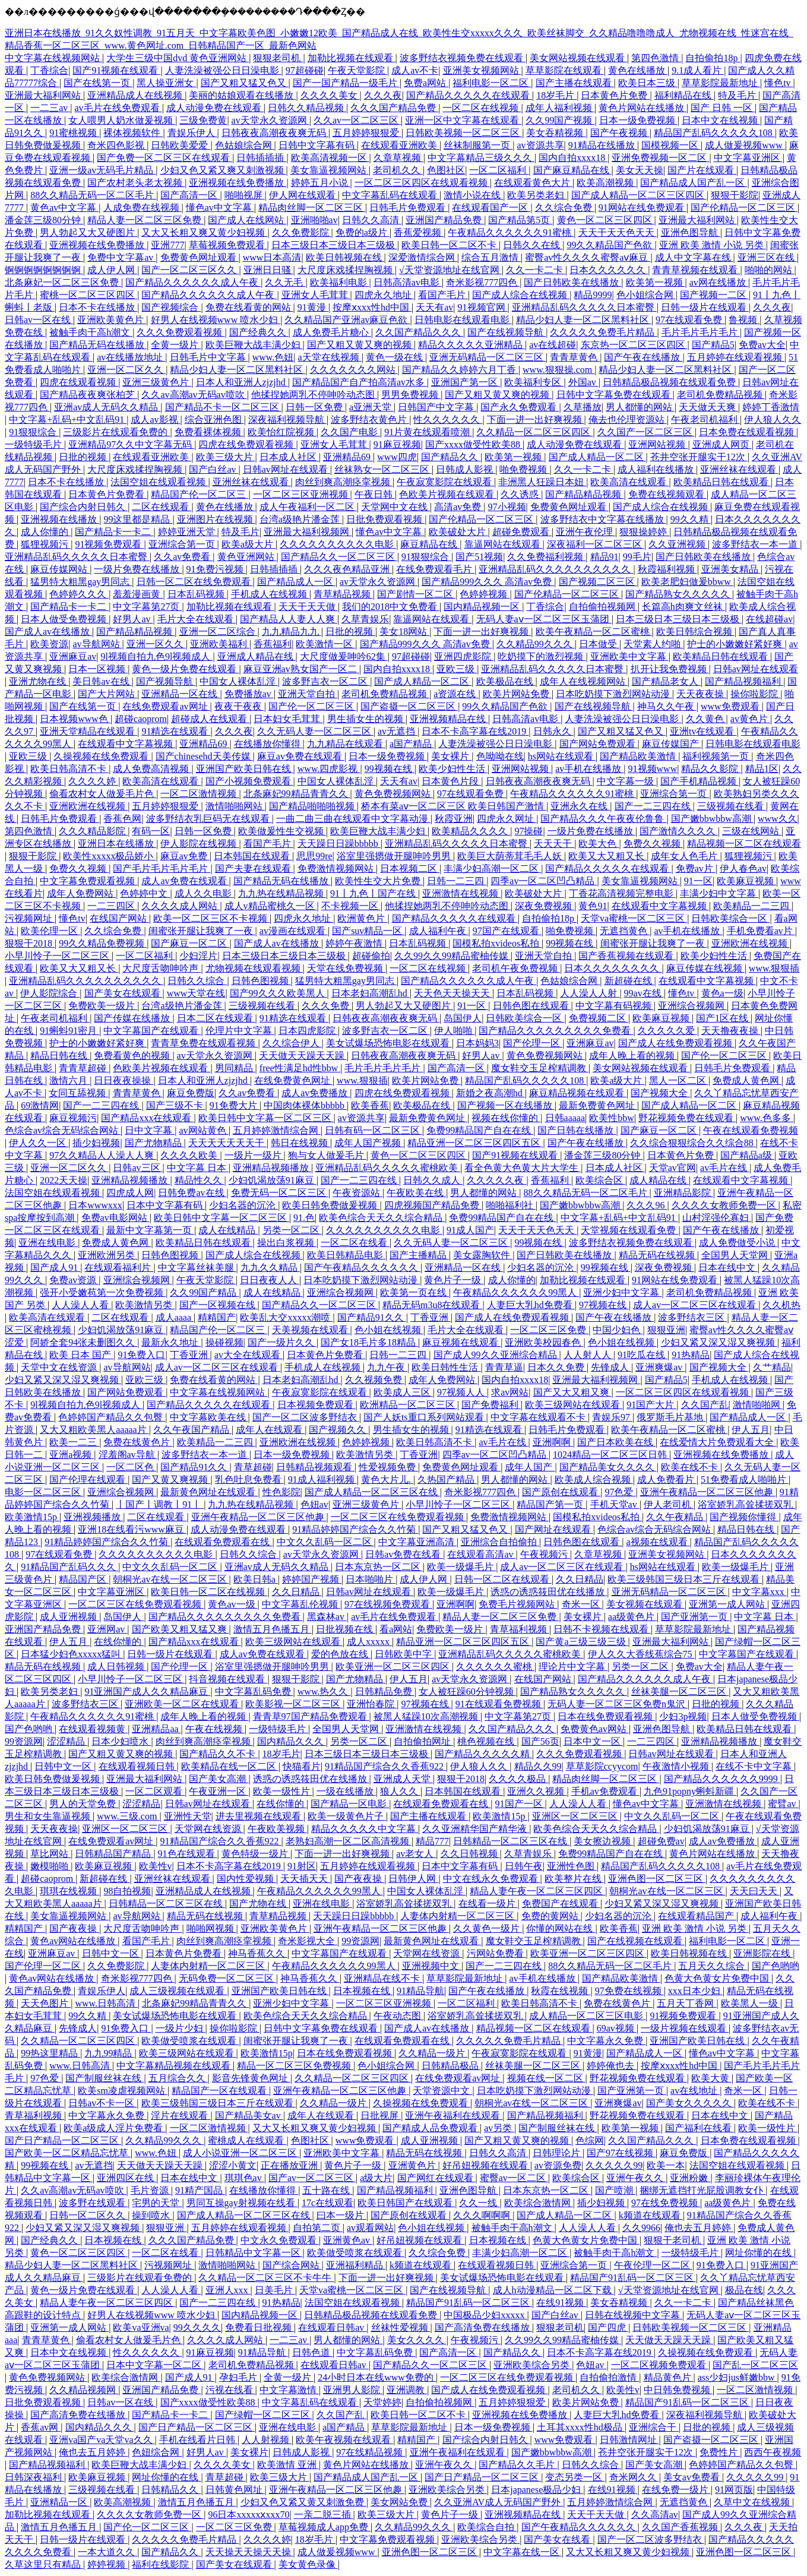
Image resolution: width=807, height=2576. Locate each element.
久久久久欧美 (190, 1155)
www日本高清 (272, 257)
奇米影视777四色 (483, 282)
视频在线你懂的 (505, 1118)
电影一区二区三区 (44, 1492)
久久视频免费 (374, 1380)
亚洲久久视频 (537, 1791)
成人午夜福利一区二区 (308, 507)
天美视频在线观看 (311, 1330)
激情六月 (69, 1080)
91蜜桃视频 (74, 133)
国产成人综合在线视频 (520, 295)
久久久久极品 (518, 1779)
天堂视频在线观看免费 (629, 1230)
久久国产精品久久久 (419, 332)
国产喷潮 (615, 2190)
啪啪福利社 (511, 1205)
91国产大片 (651, 1405)
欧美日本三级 (648, 83)
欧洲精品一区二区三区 (408, 1405)
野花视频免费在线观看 (687, 1118)
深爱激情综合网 (422, 257)
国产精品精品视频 (584, 494)
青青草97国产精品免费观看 (311, 1716)
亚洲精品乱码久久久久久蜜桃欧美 (387, 1168)
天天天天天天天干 (227, 1143)
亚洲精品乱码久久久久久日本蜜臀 (584, 307)
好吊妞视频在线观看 (486, 2165)
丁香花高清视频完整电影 (622, 893)
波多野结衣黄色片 (370, 419)
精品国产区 (84, 1579)
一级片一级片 (254, 1155)
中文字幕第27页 (147, 607)
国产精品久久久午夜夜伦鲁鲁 (603, 819)
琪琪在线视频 (69, 1891)
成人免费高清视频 (152, 769)
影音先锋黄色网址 (251, 2078)
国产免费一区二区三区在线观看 (164, 158)
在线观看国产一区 (491, 207)
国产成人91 (55, 1267)
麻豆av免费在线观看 (300, 756)
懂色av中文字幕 (220, 207)
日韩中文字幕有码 (318, 145)
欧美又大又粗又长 (607, 856)
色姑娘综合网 (244, 145)
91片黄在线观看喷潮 (428, 432)
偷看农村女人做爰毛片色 (102, 794)
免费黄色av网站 (595, 1729)
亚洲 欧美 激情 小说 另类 (712, 245)
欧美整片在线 (574, 1879)
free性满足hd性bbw (299, 1068)
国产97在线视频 (621, 2153)
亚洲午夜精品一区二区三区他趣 (708, 1492)
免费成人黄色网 (747, 1080)
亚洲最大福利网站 (44, 95)
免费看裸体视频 (209, 432)
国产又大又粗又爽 (572, 1392)
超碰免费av (661, 1841)
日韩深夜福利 (34, 2477)
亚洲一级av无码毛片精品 (102, 170)
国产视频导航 (165, 681)
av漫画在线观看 (293, 931)
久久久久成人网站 (180, 906)
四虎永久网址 (506, 819)
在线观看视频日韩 (138, 1766)
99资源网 (24, 1741)
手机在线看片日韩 (198, 2440)
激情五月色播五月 (272, 1629)
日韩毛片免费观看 (408, 207)
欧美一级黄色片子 (347, 1816)
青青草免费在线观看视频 (204, 1043)
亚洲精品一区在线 (180, 694)
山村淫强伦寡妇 (716, 1218)
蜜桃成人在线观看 (247, 2140)
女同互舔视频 (78, 1093)
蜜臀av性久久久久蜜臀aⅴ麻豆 (587, 257)
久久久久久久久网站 (354, 370)
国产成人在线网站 (247, 220)
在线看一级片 (488, 1903)
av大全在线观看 (248, 1355)
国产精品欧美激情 (639, 756)
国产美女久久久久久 (690, 2103)
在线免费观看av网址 (166, 706)
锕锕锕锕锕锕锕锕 (44, 270)
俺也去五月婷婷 (698, 2228)
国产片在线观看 (701, 170)
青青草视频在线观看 (696, 270)
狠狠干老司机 (673, 2240)
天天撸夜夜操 (731, 1031)
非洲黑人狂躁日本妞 (542, 482)
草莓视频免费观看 (228, 245)
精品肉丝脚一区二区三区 (311, 207)
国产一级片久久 (282, 1342)
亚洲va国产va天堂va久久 (101, 2440)
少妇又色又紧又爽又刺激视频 (223, 170)
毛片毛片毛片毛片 (701, 332)
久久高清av (654, 2514)
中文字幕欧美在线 (209, 1417)
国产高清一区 (190, 195)
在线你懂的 (119, 1642)
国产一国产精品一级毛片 (346, 83)
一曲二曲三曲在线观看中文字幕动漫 (353, 819)
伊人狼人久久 (772, 419)
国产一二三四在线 (654, 806)
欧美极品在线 (506, 681)
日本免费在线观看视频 (747, 432)
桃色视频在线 (487, 1741)
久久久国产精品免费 (394, 108)
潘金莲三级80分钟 (44, 220)
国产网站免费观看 (598, 744)
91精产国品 (200, 2190)
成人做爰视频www (745, 145)
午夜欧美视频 (277, 1829)
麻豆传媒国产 (671, 744)
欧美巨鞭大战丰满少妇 (254, 345)
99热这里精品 (50, 2053)
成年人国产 (530, 1467)
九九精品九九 (291, 631)
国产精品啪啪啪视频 (313, 806)
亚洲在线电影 (48, 1243)
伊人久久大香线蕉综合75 (641, 1654)
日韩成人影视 (465, 469)
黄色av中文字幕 (64, 207)
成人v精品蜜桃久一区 (270, 906)
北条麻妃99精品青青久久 (296, 794)
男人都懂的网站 (640, 407)
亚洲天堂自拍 (307, 694)
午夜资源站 (357, 1193)
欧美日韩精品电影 (346, 1255)
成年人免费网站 (81, 893)
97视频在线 (604, 1305)
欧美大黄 (711, 2078)
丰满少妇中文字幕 (719, 893)
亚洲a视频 (71, 1455)
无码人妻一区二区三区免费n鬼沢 (618, 1704)
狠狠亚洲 (666, 1330)
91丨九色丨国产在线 (374, 893)
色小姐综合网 (646, 295)
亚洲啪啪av (314, 220)
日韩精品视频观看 (315, 1467)
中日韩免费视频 (678, 2390)
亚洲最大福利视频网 (308, 532)
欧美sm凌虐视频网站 (122, 2091)
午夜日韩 (375, 494)
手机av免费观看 (605, 1791)
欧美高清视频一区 (330, 158)
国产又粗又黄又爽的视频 (360, 345)
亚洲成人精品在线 (256, 656)
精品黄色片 (669, 2377)
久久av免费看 (183, 557)
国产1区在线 (723, 1018)
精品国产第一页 (551, 1504)
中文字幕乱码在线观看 (390, 195)
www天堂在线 (196, 993)
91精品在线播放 (602, 145)
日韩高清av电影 (408, 282)
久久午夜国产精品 (192, 1430)
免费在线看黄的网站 (249, 307)
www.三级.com (128, 1816)
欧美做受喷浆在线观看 (190, 2041)
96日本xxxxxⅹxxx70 (248, 2514)
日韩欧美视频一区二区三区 (464, 133)
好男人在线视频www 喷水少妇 (216, 320)
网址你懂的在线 (759, 2253)
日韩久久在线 (532, 245)
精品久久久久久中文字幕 (364, 1829)
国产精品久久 (450, 457)
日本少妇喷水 (121, 1741)
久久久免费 (327, 1006)
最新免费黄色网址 (598, 1105)
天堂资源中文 (442, 2091)
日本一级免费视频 (638, 120)
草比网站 (50, 1854)
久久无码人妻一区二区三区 (315, 731)
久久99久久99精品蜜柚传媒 (452, 956)
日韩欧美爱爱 (180, 145)
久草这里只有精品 (44, 2564)
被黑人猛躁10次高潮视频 (427, 1716)
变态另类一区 (575, 2477)
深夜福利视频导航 (287, 419)
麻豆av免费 (185, 856)
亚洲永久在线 (580, 806)
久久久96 (646, 1205)
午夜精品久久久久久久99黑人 (516, 1292)
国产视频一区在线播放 (506, 1105)
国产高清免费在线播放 (483, 2327)
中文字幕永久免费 (606, 2041)
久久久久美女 (330, 95)
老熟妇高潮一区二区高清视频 (349, 1841)
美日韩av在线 (101, 681)
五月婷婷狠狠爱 (367, 133)
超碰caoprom (141, 719)
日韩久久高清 (371, 220)
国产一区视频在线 (218, 1305)
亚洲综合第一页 (182, 544)
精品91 (604, 557)
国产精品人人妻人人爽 (288, 619)
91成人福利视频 (322, 1479)
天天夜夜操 (701, 694)
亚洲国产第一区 (465, 382)
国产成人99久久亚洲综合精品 (496, 1355)
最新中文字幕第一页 (150, 1230)
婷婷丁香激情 (770, 407)
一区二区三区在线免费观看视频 (398, 1517)
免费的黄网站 (551, 1916)
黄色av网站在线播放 (74, 1941)
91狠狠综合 (34, 432)
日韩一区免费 (315, 407)
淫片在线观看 (180, 2115)
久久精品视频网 (83, 2390)
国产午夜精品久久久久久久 (362, 1267)
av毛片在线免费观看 (118, 108)
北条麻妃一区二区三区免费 (63, 282)
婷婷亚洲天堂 (187, 532)
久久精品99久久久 (535, 644)
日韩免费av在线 (192, 1193)
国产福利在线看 (699, 2128)
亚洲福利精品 (355, 2265)
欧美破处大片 (458, 532)
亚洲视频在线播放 (60, 519)
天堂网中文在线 (395, 507)
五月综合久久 (178, 2078)
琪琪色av (244, 2178)
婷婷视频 (107, 2564)
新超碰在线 (629, 981)
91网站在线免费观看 (642, 207)
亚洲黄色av (347, 2240)
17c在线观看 (327, 2203)
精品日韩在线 (60, 1055)
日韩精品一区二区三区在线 (511, 1841)
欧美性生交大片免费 (379, 881)
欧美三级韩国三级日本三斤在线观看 (684, 1579)
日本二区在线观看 (216, 1018)
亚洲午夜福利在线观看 (453, 2115)
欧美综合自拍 (487, 2527)
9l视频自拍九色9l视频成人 (157, 656)
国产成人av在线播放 (48, 631)
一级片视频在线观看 (685, 2028)
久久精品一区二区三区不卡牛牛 (266, 2278)
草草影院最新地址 (721, 83)
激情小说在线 (473, 195)
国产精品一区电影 (350, 1804)
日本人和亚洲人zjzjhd (242, 382)
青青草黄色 (575, 357)
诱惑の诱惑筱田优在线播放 (548, 1592)
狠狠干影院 (734, 195)
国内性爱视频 (246, 1879)
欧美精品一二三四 (752, 906)
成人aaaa (175, 1317)
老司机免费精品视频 (721, 395)
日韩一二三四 (456, 881)
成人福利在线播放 (657, 469)
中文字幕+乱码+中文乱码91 (67, 419)
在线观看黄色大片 (533, 183)
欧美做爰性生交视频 (282, 831)
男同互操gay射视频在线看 (242, 2203)
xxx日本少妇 (695, 1991)
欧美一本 (666, 2165)
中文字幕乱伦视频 (301, 1604)
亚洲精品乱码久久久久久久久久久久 (556, 569)
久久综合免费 (564, 207)
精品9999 (593, 295)
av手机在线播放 (589, 769)
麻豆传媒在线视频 (705, 968)
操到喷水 (152, 2215)
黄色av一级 (232, 1604)
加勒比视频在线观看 (351, 58)
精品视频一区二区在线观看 (744, 843)
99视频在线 (389, 769)
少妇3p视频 (683, 1716)
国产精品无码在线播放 (98, 345)
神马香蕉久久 (257, 1953)
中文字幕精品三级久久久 (481, 158)
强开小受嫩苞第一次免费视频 (103, 1292)
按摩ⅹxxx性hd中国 (372, 307)
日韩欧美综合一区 (730, 918)
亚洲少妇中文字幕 (622, 1292)
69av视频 (617, 2028)
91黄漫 (313, 307)
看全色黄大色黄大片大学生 (522, 1168)
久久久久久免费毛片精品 (603, 332)
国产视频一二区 (714, 295)
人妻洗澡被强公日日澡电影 (223, 70)
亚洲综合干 (654, 2427)
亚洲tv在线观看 (703, 731)
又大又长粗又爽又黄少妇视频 (204, 232)
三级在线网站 (751, 831)
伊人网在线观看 (303, 195)
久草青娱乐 (365, 619)
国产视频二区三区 (598, 582)
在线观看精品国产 (697, 1916)
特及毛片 (738, 95)
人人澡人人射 (589, 993)
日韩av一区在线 (39, 320)
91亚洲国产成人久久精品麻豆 (147, 1691)
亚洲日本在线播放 (117, 843)
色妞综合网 (157, 2452)
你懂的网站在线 (560, 1928)
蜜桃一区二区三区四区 (88, 295)
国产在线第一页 (98, 83)
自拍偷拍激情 (609, 2377)
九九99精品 (109, 2053)
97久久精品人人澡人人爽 (102, 1155)
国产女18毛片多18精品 (369, 1342)
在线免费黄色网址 (293, 1080)
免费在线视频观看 (667, 494)
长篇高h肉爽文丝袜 (683, 607)
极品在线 (744, 2290)
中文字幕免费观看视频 (88, 881)
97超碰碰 (305, 70)
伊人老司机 (669, 1504)
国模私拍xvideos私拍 (497, 943)
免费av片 (696, 868)
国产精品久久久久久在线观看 (469, 95)
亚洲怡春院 (372, 1704)
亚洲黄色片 (413, 2165)
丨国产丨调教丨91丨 (160, 1504)
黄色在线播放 (637, 70)
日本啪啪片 (370, 1579)
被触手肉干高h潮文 (90, 332)
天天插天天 (305, 1879)
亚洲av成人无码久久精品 (107, 407)
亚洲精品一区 (60, 2502)
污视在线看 (230, 2390)
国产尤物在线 (259, 1903)
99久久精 (690, 519)
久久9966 (641, 2228)
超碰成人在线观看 (210, 719)
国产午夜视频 (620, 133)
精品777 (432, 1841)
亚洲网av (107, 1629)
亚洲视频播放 (93, 1517)
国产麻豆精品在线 (572, 170)
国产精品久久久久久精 (483, 1754)
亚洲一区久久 (156, 644)
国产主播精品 (419, 1255)
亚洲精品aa (156, 1729)
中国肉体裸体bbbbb (305, 1105)
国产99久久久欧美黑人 (278, 993)
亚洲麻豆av (72, 656)
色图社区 (446, 170)
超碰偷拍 (371, 956)
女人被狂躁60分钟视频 (467, 1691)
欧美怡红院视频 (282, 432)
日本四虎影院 (308, 1031)
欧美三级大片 (225, 457)
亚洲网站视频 (658, 444)
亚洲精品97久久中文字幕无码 (131, 444)
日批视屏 (380, 2115)
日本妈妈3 (477, 1043)
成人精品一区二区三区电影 (587, 2016)
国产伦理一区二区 (44, 1966)
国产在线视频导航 (506, 332)
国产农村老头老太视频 (136, 183)
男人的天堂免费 (83, 1804)
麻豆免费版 (190, 1093)
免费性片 (720, 2452)
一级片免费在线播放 (138, 569)
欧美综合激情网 (538, 2203)
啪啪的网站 (770, 270)
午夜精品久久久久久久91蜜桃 (511, 232)
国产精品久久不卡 (218, 1754)
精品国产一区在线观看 (220, 2091)
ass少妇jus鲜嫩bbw (737, 2377)
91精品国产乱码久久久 (69, 1567)
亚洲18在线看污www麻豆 (132, 1529)
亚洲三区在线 (767, 257)
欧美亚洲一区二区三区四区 (394, 1667)
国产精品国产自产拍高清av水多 (359, 382)
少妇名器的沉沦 (243, 1205)
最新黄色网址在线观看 (209, 1492)
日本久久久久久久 (608, 270)
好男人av (133, 619)
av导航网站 (97, 644)
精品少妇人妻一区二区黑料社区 (583, 320)
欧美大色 (598, 843)
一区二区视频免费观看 (659, 2365)
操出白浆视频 (287, 1243)
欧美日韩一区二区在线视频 (209, 1592)
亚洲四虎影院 (463, 656)
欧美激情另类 (145, 1305)
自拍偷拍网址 (423, 1741)
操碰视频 (224, 1342)
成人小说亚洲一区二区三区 (241, 2153)
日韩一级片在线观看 (705, 307)
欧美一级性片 (282, 1791)
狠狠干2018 (30, 943)
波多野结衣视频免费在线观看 (463, 58)
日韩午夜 (524, 1866)
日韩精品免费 (384, 1691)
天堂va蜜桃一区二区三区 (634, 918)
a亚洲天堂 (371, 407)
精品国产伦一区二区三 (199, 494)
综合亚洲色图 (214, 419)
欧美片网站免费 (517, 694)
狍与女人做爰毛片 (327, 1155)
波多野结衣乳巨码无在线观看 (209, 819)
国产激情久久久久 (679, 831)
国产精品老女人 (666, 681)
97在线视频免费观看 (388, 1604)
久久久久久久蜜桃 (495, 1667)
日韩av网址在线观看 (286, 469)
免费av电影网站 (115, 1218)
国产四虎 (608, 2327)
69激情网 (40, 1105)
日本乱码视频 (197, 594)
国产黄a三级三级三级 (582, 1642)
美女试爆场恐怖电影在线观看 (389, 1043)
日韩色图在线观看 (532, 1006)
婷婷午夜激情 (355, 943)
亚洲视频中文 (431, 1966)
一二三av (50, 108)
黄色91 (592, 906)
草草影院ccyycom (602, 1766)
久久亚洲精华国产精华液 (475, 1829)
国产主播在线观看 (575, 83)
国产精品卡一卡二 (114, 532)
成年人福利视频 (560, 108)
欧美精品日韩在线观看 (722, 482)
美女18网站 (404, 631)
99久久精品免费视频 (103, 943)
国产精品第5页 (520, 220)
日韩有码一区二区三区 (373, 1130)
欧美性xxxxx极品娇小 (109, 856)
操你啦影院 (755, 694)
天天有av (434, 307)
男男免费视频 (411, 395)
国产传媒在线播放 (133, 1018)
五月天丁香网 (686, 2003)
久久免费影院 (301, 232)
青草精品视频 (343, 594)
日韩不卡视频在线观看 (602, 1629)
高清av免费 (458, 507)
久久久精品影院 (93, 831)
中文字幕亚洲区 (748, 158)
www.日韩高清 (106, 2003)
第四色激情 (656, 58)
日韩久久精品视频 (307, 108)
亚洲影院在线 (763, 1953)
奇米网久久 (634, 2477)
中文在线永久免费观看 (491, 1879)
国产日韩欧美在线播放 (572, 282)
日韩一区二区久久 (88, 2215)
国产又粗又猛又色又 (245, 83)
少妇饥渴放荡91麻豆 (273, 1180)
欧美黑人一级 (750, 2003)
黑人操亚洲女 (166, 83)
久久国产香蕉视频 (681, 2527)
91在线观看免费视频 (499, 1704)
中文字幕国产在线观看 (152, 1031)
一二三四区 (112, 906)
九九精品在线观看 (346, 744)
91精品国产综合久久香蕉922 (385, 1766)
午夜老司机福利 (705, 419)
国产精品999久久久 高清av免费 (488, 582)
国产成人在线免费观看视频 (676, 1043)
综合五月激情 (491, 257)
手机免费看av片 (761, 931)
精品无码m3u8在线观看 (432, 1305)
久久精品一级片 (432, 2053)
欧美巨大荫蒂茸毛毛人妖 (510, 856)
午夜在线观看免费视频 (750, 1130)
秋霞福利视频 (667, 569)
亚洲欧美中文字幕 (629, 656)
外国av (583, 382)
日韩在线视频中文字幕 (633, 2315)
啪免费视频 (524, 469)
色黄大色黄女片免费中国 (717, 1978)
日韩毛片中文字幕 (209, 357)
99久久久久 (197, 2327)
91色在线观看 (187, 1854)
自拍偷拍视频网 (603, 607)
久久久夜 (383, 95)
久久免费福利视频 (546, 557)
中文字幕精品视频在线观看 (174, 2066)
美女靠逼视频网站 (329, 170)
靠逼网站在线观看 (503, 544)
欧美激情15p (32, 1517)
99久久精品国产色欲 (610, 245)
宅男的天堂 (157, 2203)
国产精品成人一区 (296, 582)
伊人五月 (751, 1430)
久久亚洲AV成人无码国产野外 (498, 2502)
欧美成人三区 (403, 1392)
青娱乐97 (612, 1417)
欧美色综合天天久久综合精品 (382, 1218)
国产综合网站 (292, 2265)
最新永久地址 (171, 1342)
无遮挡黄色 (625, 931)
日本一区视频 (98, 669)
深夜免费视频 (544, 906)
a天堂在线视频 (330, 357)
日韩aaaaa (565, 1118)
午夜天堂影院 (357, 70)
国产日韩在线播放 (576, 1130)
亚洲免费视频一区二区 (660, 158)
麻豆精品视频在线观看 (577, 1093)
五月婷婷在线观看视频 (735, 357)
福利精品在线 (684, 95)
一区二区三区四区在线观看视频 (422, 183)
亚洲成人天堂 (403, 1779)
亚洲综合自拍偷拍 (500, 1542)
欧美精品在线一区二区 (230, 1766)
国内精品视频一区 (483, 607)
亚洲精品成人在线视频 (136, 95)
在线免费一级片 (676, 2490)
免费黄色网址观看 (199, 257)
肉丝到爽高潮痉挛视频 (344, 482)
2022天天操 (63, 1180)
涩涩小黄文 (233, 2165)
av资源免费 (557, 2165)
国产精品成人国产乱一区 (693, 183)
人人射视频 (267, 2440)
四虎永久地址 (384, 295)
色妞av (314, 1504)
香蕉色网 (122, 819)
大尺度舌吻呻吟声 (161, 968)
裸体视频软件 (133, 133)
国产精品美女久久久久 (608, 1467)
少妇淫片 (198, 956)
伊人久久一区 (38, 1143)
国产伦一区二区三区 (312, 706)
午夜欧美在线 (416, 1193)
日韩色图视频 (261, 981)
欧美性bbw (611, 1118)
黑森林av (327, 1617)
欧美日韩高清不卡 (69, 769)
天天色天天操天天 (453, 993)
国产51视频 (479, 557)
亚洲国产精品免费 (445, 220)
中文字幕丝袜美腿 (197, 1267)
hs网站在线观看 (562, 756)
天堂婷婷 (382, 2402)
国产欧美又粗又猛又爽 (180, 1629)
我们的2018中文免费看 (390, 607)
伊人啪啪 (454, 1031)
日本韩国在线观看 (253, 856)
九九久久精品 (270, 1267)
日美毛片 (275, 2290)
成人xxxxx (369, 1642)
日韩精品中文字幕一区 (254, 2253)
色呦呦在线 (500, 756)
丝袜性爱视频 (401, 2327)
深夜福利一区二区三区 (595, 544)
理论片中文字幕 (573, 1667)
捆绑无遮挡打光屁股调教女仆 (702, 2190)
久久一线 (479, 2203)
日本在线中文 (728, 1267)
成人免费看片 (667, 1479)
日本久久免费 (557, 1367)
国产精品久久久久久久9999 (722, 1779)
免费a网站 (426, 83)
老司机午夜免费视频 (516, 968)
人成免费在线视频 (142, 207)
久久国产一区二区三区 (646, 432)
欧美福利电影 (339, 282)
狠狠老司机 (278, 58)
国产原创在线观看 (561, 1492)
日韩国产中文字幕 (437, 407)
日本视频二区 (409, 868)
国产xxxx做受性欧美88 (474, 444)
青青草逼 (504, 1367)
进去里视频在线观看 (259, 1816)
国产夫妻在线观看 (254, 868)
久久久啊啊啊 (482, 2215)
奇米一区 (582, 1604)
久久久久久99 (614, 2165)
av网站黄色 (204, 1130)
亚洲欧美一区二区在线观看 (183, 1704)
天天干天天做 (308, 607)
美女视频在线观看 (645, 1604)
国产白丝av (213, 469)
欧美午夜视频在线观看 (344, 2440)
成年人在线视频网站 (584, 681)
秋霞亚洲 (454, 819)
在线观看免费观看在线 (223, 1542)
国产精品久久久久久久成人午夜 (193, 282)
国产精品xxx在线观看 (147, 1118)
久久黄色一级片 (487, 1928)
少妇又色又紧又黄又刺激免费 (303, 2502)
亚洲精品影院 (683, 1193)
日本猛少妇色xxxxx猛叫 (72, 1654)
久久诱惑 (521, 494)
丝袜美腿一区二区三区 (680, 1691)
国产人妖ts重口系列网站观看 (424, 1417)
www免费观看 (731, 706)
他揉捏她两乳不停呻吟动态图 (314, 395)
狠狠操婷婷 (644, 532)
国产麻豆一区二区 (190, 943)
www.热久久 (324, 1691)
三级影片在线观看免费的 (116, 432)
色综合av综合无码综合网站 (63, 1130)
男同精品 (235, 1068)
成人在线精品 (228, 1230)
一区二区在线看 (355, 1243)
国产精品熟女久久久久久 (678, 594)
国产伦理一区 (532, 1043)
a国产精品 (412, 744)
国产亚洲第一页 (695, 1617)
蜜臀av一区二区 (514, 2178)
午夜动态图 (398, 2016)
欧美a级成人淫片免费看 (114, 2128)
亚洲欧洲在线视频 (88, 806)
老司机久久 (398, 170)
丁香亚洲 (430, 1317)
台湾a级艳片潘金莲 (300, 519)
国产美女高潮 (218, 1779)
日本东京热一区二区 (379, 1567)
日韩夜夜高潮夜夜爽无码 (274, 133)
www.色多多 (766, 1118)
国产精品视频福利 (744, 681)
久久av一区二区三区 (357, 120)
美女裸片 (451, 756)
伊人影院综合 (50, 993)
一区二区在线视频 (481, 108)
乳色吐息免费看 (249, 1479)
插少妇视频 (96, 1143)
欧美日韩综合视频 (695, 631)
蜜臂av (783, 1804)
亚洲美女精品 (731, 569)
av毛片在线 (724, 1168)
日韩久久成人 (433, 1180)
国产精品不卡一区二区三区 (223, 407)
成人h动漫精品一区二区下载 (553, 2290)
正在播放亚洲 (290, 2165)
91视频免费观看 (109, 544)
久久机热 (781, 1305)
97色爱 (620, 1492)
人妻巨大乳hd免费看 (531, 1305)
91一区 (698, 881)
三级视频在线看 (731, 806)
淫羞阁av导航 (128, 1455)
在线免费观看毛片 (435, 569)
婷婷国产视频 (311, 1579)
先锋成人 (611, 1367)
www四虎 (397, 457)
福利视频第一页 (716, 756)
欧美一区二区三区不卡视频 (211, 918)
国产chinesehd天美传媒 (204, 756)
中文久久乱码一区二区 (325, 1542)
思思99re (314, 856)
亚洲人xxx (228, 2290)
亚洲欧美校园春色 (544, 1342)
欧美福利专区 (534, 382)
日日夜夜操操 (123, 1080)
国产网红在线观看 (436, 2178)
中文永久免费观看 (279, 2240)
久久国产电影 (350, 432)
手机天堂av (615, 1504)
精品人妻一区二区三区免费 (145, 220)
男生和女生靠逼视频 (49, 1816)
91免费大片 (234, 1105)
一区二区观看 (155, 1791)
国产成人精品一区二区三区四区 (639, 195)
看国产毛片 (443, 295)
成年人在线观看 (270, 1430)
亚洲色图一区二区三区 (656, 1879)
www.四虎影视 (329, 769)
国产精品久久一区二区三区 (339, 557)
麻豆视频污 (73, 1118)
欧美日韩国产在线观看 (406, 2203)
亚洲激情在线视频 (461, 893)
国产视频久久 (338, 1430)
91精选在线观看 (175, 731)
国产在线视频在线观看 (636, 1941)
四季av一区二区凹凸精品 (543, 881)
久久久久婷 (93, 781)
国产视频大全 (660, 1093)
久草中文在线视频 (753, 2502)
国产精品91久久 (371, 1317)
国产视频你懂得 (744, 1517)
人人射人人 (588, 1355)
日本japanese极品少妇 (537, 2490)
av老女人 (416, 1854)
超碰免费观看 (522, 532)
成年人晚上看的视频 (633, 1055)
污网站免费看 (496, 1953)
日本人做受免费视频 (65, 619)
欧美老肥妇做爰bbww (687, 582)
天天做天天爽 (708, 407)
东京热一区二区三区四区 (634, 345)
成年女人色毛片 (685, 856)
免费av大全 (762, 345)
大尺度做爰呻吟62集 (344, 656)
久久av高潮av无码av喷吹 (193, 395)
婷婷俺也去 (612, 2066)
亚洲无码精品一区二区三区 (487, 357)
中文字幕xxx (759, 1592)
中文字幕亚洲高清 (417, 1542)
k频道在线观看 (651, 2215)
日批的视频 (84, 457)
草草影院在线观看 (565, 70)
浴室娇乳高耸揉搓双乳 (746, 1504)
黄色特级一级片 (255, 1854)
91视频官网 (483, 307)
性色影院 (281, 1492)
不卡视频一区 (351, 906)
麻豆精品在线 (430, 544)
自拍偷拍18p (712, 58)
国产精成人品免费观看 (431, 2128)
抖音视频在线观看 (228, 1679)
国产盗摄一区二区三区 (409, 706)
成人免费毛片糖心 (332, 332)
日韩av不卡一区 (102, 2103)
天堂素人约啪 (653, 644)
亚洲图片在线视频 (216, 519)
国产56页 (540, 1741)
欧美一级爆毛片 (461, 1567)
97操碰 (528, 831)
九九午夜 (387, 1367)
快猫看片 (302, 1766)
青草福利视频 (519, 1629)
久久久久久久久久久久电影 (338, 544)
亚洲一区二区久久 (126, 370)
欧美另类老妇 (537, 195)
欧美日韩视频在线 (345, 257)
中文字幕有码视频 (614, 1006)
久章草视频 (398, 158)
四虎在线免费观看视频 (247, 444)
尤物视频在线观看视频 (254, 968)
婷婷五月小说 (320, 183)
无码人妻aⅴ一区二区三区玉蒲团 (544, 619)
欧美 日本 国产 (81, 1355)
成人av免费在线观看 (185, 881)
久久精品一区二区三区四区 (534, 432)
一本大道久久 (107, 2552)
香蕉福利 (273, 644)
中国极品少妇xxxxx (485, 2315)
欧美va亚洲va (141, 2327)
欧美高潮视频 (606, 183)
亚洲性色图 (572, 1866)
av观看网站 (370, 2228)
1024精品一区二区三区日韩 (611, 1455)
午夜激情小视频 (677, 1766)
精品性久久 (199, 1180)
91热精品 (691, 1355)
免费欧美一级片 (102, 1006)
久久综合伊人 (292, 1043)
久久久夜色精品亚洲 (348, 569)
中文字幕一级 (626, 781)
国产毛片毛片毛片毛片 (161, 868)
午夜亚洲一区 (218, 1791)
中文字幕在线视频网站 (53, 58)
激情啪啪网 (758, 1405)
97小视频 (507, 507)
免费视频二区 (598, 1018)
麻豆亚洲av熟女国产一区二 (301, 669)
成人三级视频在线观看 (178, 1991)
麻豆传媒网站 (60, 569)
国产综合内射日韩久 (84, 507)
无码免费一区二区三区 (227, 1978)
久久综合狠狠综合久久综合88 (693, 1143)
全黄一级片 (176, 345)
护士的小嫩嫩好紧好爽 (735, 644)
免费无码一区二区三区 (279, 1193)
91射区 (301, 1866)
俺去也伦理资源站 (627, 419)
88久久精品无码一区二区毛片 (93, 195)
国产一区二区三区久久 (190, 270)
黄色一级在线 (395, 357)
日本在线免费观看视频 (606, 1716)
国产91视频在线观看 (116, 70)
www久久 (777, 819)
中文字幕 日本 (198, 1168)
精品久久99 (538, 1766)
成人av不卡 (414, 70)
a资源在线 (455, 694)
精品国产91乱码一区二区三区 (633, 2278)
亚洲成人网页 (722, 444)
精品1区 (761, 769)
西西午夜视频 (772, 2452)
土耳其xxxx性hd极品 (581, 2427)
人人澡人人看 (81, 1305)
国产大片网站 (107, 694)
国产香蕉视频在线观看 (627, 956)
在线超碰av (769, 619)
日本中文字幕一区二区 (155, 2365)
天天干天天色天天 (617, 232)
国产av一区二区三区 (312, 2178)
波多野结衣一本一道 (756, 544)
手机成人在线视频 (270, 594)
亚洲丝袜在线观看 (739, 469)
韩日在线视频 (300, 1143)
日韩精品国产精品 (114, 1854)
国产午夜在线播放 (643, 357)
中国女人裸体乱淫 (239, 681)
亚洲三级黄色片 (156, 382)
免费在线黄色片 (137, 1442)
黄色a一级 (722, 993)
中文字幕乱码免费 (254, 1691)
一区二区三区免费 (549, 1330)
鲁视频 (744, 320)
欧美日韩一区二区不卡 (450, 245)
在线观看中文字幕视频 (126, 744)
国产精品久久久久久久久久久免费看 (556, 1031)
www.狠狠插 (774, 968)
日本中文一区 (593, 1741)
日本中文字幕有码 (165, 1205)
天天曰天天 (755, 1891)
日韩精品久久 (171, 2490)
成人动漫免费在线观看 (215, 108)
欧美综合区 (600, 1180)
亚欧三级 (456, 669)
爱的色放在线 (341, 1654)
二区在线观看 (161, 507)
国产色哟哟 (30, 1729)
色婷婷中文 (145, 893)
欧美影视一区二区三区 (294, 1704)
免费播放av (249, 694)
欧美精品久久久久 (471, 831)
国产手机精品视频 (699, 781)
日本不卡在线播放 (98, 307)
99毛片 (637, 557)
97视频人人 (462, 1392)
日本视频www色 (75, 719)
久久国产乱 (705, 1405)
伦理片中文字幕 (239, 1031)
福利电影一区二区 (491, 83)
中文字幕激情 (289, 2390)
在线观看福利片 (118, 1267)
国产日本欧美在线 (616, 1442)
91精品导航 (420, 1991)
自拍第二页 (318, 2228)
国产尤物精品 (154, 1143)
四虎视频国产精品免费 (433, 1205)
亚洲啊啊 (553, 1442)
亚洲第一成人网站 (728, 1604)
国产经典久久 (259, 332)
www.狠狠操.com (558, 370)
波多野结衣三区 (692, 1317)
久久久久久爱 (667, 1031)
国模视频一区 (671, 145)
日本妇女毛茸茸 (288, 719)
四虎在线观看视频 (79, 382)
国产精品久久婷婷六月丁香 (460, 370)
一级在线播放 (346, 1791)
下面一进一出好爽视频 (535, 419)
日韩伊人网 (413, 1879)
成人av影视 (155, 419)
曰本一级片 (341, 2215)
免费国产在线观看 (561, 1903)
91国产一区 (520, 1804)
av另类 (499, 2128)
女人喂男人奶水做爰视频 (121, 120)
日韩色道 (312, 2352)
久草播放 (583, 407)
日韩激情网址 (629, 2440)
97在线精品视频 (370, 2452)
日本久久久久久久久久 (613, 968)
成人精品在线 (659, 1180)
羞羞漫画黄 (138, 594)
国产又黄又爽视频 (171, 1479)
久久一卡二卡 (535, 270)
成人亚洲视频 (69, 1617)
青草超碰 (253, 1467)
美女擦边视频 (603, 1841)
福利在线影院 (161, 2564)
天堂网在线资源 (209, 1829)
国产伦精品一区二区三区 (744, 207)
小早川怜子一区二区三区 (58, 956)
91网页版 (734, 2490)
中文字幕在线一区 (522, 2552)
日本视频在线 (363, 1991)
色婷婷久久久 (79, 594)
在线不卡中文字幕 (755, 1766)
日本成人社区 (289, 457)
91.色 (304, 1218)
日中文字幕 (150, 1130)
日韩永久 (553, 731)
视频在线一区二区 (546, 2078)
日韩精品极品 (451, 2066)
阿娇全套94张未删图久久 (83, 1342)
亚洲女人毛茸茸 (315, 295)
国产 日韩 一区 (723, 108)
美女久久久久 (417, 2340)
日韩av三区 (137, 1168)
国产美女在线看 (558, 2539)
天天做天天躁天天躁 (303, 1055)
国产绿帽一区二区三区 (263, 2415)
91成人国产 (470, 1230)
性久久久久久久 (447, 419)
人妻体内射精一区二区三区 (458, 1916)
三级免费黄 (203, 120)
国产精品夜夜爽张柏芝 (88, 395)
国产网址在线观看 (554, 1529)
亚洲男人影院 (352, 2390)
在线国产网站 (119, 918)
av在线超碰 (552, 345)
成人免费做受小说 (738, 1243)
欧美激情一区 (325, 644)
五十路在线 (327, 2190)
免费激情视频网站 (337, 868)
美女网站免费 (400, 2502)
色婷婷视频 (484, 594)
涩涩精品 (67, 1741)
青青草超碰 (84, 1068)
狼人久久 (400, 1791)
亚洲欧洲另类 (107, 1255)
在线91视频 (561, 2302)
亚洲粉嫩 (690, 2178)
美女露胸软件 (482, 1255)
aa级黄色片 (632, 1617)
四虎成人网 (130, 1193)
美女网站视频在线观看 (578, 58)
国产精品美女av (249, 2115)
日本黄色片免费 (615, 95)
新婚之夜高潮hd (490, 1093)
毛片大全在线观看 (196, 619)
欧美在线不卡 (690, 1467)
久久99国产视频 (560, 120)
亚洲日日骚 (268, 270)
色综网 (589, 2140)
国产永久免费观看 (519, 407)
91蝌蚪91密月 (69, 1031)
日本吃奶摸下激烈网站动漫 (614, 694)
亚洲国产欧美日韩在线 (244, 769)
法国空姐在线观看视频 (159, 482)
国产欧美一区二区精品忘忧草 (68, 2153)
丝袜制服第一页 (478, 145)
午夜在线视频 (215, 1729)
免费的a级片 (363, 232)
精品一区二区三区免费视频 (295, 2066)
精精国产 (217, 1317)
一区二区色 (131, 1467)
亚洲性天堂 (187, 1816)
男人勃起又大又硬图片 (88, 232)
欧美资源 (49, 644)
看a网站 (395, 1629)
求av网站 (509, 1392)
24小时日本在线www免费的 (377, 2377)
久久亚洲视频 (678, 544)
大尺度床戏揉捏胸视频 (346, 270)
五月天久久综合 (712, 1966)
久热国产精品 (447, 1479)
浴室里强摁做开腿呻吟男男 (395, 856)
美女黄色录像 (308, 2564)
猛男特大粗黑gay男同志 (81, 582)
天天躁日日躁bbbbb (339, 843)
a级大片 (376, 2178)
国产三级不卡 (175, 1105)
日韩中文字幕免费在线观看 (614, 395)
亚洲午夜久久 (636, 2178)
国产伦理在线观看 (88, 1479)
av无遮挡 (397, 731)
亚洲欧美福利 (219, 644)
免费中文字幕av (121, 257)
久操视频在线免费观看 (102, 756)
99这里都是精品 (137, 519)
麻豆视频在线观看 (461, 1342)
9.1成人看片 (698, 70)
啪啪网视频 (211, 1928)
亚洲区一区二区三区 (576, 1816)
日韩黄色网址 (235, 2490)
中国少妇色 (618, 1330)
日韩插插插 (261, 158)
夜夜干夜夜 (239, 706)
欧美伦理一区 (50, 931)
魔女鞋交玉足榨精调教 (539, 1068)
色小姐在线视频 (389, 1330)
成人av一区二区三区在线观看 (695, 1305)
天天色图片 (46, 2003)
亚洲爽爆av (660, 1367)
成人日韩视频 (117, 1667)
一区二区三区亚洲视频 (301, 494)
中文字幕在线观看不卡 (539, 1417)
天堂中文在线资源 (60, 1367)
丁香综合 (49, 70)
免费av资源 (74, 1280)
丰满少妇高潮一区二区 (492, 868)
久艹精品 (772, 1367)
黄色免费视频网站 (394, 794)
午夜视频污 (545, 1554)
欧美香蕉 (370, 1105)
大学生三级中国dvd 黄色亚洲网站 (177, 58)
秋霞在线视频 (560, 1991)
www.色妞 (273, 357)
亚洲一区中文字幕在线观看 (463, 120)
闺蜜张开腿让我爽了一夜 (201, 931)
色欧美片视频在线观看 (447, 494)
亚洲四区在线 (126, 2178)
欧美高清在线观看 (629, 482)
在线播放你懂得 (268, 744)
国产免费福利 (491, 1405)
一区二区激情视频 (199, 794)
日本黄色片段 (451, 781)
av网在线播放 (718, 282)
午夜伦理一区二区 (653, 2265)
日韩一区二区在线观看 (503, 1579)
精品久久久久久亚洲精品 (471, 345)
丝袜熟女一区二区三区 (383, 469)
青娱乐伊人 (192, 133)
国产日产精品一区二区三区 (63, 2140)
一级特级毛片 (34, 444)
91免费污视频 (216, 569)
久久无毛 (285, 282)
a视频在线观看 (657, 1542)
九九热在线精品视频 (282, 893)
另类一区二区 (292, 1230)
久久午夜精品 (675, 1517)
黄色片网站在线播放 (642, 108)
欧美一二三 (74, 1442)
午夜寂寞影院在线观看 (445, 482)
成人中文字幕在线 (694, 257)
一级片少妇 (180, 2028)
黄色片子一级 (453, 1280)
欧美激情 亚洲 (288, 2465)
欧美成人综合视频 (594, 1479)
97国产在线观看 (507, 931)
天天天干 (554, 843)
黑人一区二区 (678, 1080)
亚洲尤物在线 (38, 681)
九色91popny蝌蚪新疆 (690, 1791)
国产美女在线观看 (123, 993)
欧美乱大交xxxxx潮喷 (286, 1317)
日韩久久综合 (197, 981)
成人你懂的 (46, 532)
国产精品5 (713, 345)
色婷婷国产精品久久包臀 (111, 1417)
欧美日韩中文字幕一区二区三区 (266, 1118)
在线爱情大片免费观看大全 (718, 1442)
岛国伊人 (463, 1018)
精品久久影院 (710, 769)
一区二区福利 (498, 170)
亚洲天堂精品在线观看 (88, 731)
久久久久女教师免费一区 (725, 1205)
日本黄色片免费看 (107, 494)
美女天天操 (639, 170)
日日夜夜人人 (269, 1280)
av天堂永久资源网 (270, 120)
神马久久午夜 (667, 706)
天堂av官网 (672, 1168)
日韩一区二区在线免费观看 (195, 582)
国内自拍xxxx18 (573, 158)
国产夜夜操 (359, 1879)
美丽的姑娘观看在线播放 (242, 95)
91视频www (653, 769)
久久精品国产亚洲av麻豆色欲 (347, 320)
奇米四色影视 (117, 145)
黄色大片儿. (387, 1479)
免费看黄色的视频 (133, 1055)
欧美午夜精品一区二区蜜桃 (594, 631)
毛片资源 (151, 2190)
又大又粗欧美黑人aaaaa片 (94, 1430)
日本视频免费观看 (316, 1405)
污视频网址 (30, 918)
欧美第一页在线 (414, 1292)
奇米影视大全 (307, 1941)
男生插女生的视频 (366, 719)
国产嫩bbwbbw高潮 (712, 819)
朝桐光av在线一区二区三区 (171, 1579)
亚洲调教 (407, 2390)
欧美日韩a (255, 1579)
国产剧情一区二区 (416, 594)
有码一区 (151, 831)
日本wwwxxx (95, 1205)
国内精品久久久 (291, 1741)
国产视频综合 (171, 307)
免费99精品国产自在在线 (479, 1130)
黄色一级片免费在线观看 (185, 669)
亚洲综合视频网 (692, 1006)
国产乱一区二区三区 (755, 2365)
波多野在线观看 (93, 2203)
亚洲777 (167, 245)
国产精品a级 (747, 1155)
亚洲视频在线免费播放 (237, 183)
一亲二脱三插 (323, 2514)
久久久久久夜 (496, 1180)
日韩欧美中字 (404, 1654)
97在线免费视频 (665, 2203)
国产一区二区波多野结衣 (305, 1417)
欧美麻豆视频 (746, 881)
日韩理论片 (558, 2153)
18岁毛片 (556, 95)
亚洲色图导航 (690, 232)
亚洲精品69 (348, 457)
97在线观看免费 (690, 320)
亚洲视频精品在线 (449, 719)
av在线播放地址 (131, 357)
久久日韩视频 (470, 1854)
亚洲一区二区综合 (218, 631)
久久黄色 (706, 719)
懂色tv (778, 83)
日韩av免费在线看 (404, 1554)
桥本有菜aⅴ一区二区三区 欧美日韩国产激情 (453, 806)
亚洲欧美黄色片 (111, 320)
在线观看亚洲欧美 (400, 145)
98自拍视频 (127, 1891)
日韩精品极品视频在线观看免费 (670, 382)
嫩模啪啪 (50, 1866)
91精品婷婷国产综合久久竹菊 (355, 1529)
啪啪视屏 (244, 195)
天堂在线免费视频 (346, 968)
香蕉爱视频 (419, 232)
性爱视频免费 (388, 1467)
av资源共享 (540, 145)
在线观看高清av (481, 1554)
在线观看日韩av (332, 2327)
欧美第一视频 (655, 282)
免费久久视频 (653, 843)
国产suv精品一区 (368, 931)
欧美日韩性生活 (446, 1367)
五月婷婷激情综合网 (277, 1130)
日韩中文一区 (64, 1766)
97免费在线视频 (629, 1991)
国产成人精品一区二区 (597, 457)
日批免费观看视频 (385, 519)
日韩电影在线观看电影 (463, 320)
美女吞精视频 (556, 133)
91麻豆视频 (397, 444)
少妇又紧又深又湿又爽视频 (719, 1342)
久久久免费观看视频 (180, 332)
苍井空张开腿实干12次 (699, 457)
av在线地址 (695, 2091)
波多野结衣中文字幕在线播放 (603, 519)
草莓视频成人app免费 (325, 2527)
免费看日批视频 (259, 2327)
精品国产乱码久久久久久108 (714, 133)
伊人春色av (743, 868)
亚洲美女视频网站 (482, 70)
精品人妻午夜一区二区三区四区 (537, 1891)
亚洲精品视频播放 (272, 1168)
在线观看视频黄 (93, 1729)
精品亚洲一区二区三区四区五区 (475, 1143)
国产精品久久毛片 (518, 2465)
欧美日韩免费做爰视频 (330, 1205)
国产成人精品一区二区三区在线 (372, 1492)
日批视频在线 (345, 1629)
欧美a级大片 (248, 544)
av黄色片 (750, 719)
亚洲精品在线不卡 (383, 1978)
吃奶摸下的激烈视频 (542, 656)
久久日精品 (579, 1579)
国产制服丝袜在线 (104, 2078)
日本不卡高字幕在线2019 (475, 731)
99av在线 (644, 993)
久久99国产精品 (204, 1292)
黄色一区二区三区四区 (605, 220)
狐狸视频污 (46, 544)
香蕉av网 (41, 2427)
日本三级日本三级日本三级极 (334, 245)
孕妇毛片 (239, 2377)
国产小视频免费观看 (249, 781)
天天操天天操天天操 (249, 2552)
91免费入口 (141, 1355)
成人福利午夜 (439, 931)
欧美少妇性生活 (453, 769)
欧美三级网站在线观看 (573, 1405)
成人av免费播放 (315, 1093)
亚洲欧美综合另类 (532, 2365)
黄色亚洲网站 (247, 557)
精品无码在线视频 (658, 1255)
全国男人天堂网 (735, 1255)
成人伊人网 (112, 270)
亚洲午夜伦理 (585, 532)
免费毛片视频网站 (518, 1604)
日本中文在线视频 (721, 120)
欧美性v (155, 1866)
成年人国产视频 (368, 1143)
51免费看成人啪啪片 (745, 1479)
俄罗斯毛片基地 (671, 1417)
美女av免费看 (692, 2477)
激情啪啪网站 (235, 806)
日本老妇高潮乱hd (370, 993)
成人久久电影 (204, 893)
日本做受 (599, 644)
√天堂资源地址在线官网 (450, 270)
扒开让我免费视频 (670, 669)
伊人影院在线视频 (199, 843)
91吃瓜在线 (642, 1355)
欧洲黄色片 (362, 918)
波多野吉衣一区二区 (326, 681)
